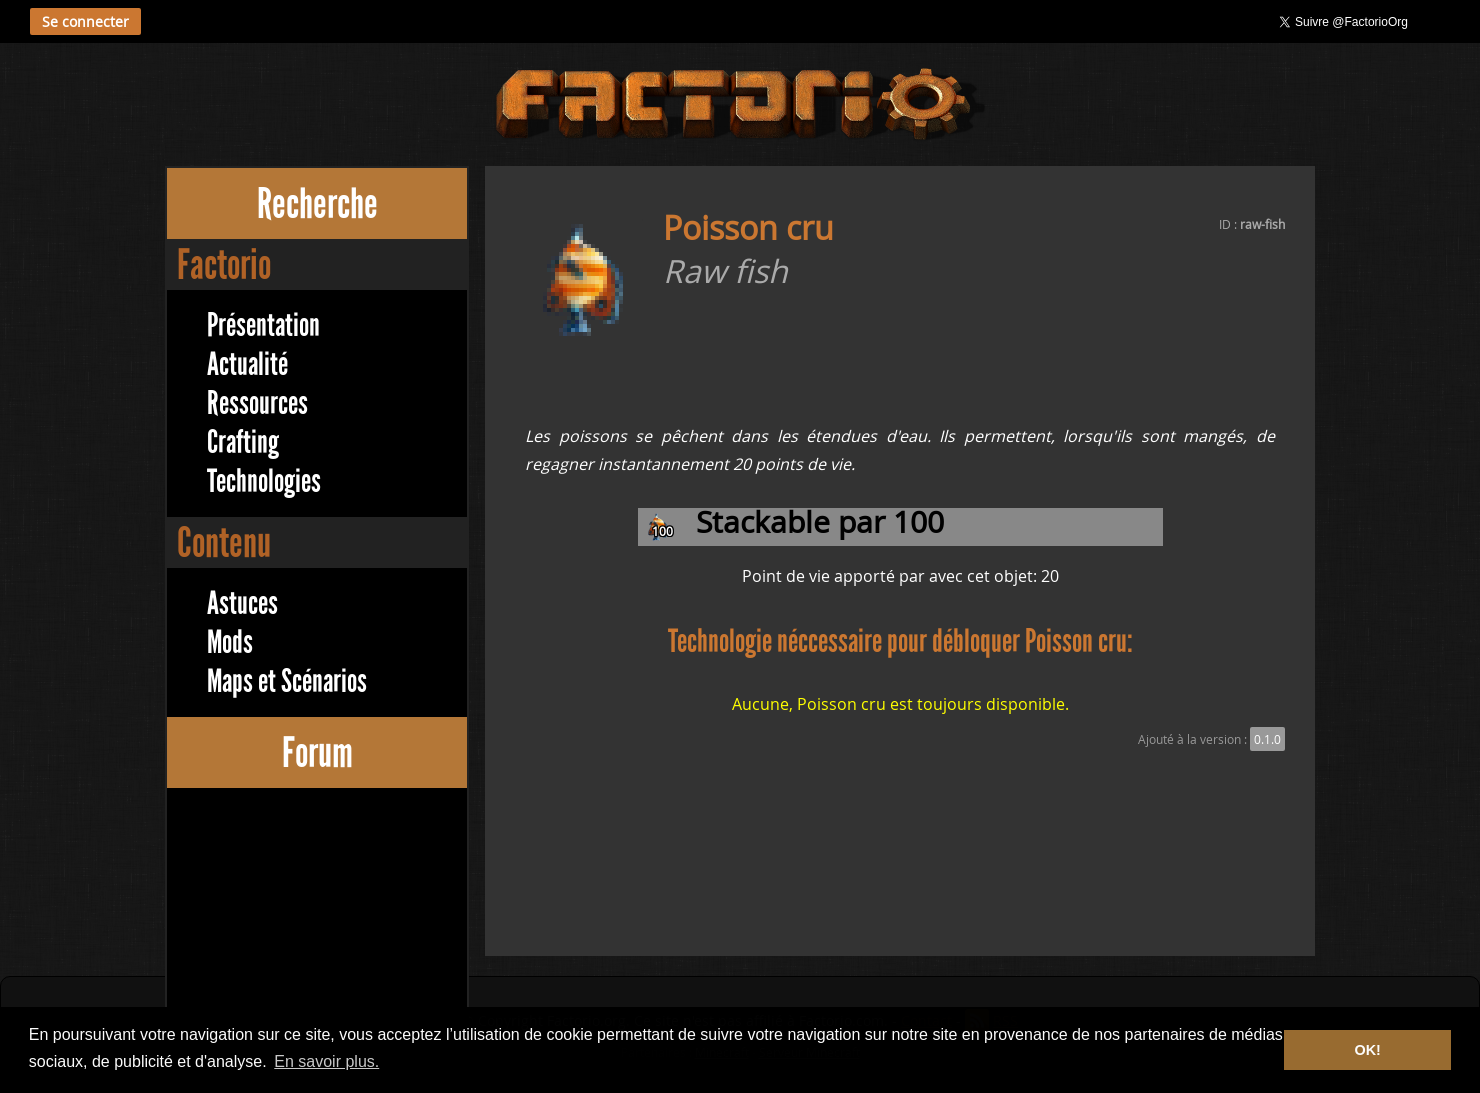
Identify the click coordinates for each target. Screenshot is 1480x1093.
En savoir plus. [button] (326, 1061)
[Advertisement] (317, 933)
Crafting (243, 442)
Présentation (263, 325)
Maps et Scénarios (287, 681)
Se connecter (85, 21)
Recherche (317, 203)
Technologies (264, 481)
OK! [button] (1367, 1050)
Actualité (247, 364)
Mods (230, 642)
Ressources (257, 403)
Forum (317, 752)
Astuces (242, 603)
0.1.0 (1267, 739)
